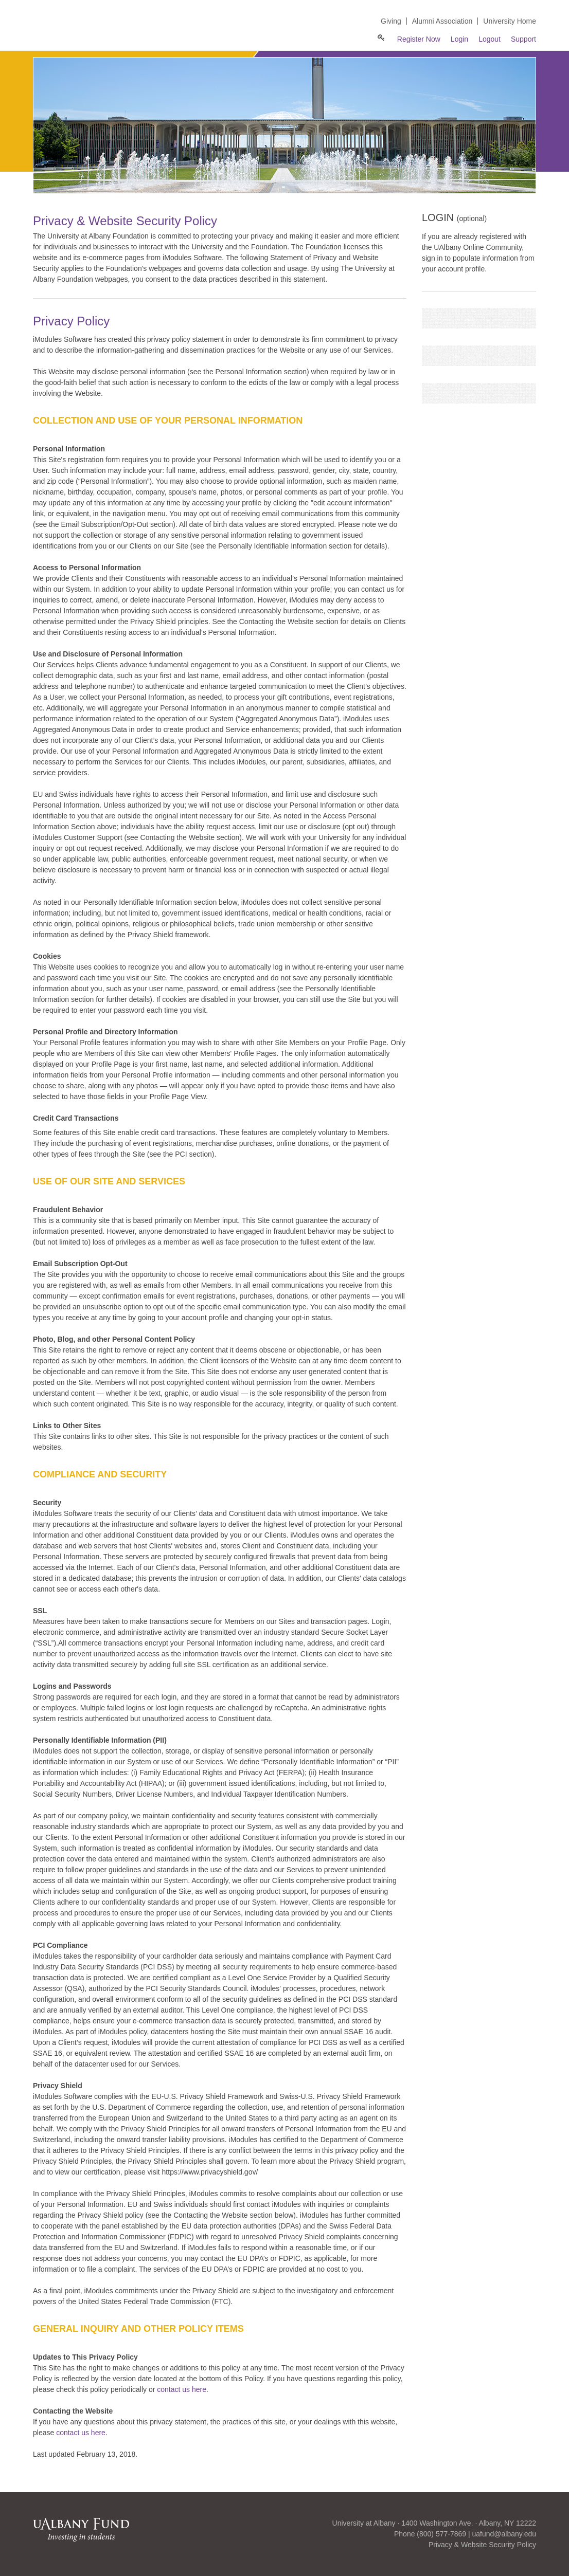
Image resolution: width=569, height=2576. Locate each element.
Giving (391, 21)
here (98, 2432)
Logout (489, 39)
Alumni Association (442, 21)
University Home (509, 21)
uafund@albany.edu (504, 2534)
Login (459, 39)
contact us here (181, 2389)
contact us (73, 2432)
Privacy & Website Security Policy (482, 2545)
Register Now (418, 39)
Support (523, 39)
